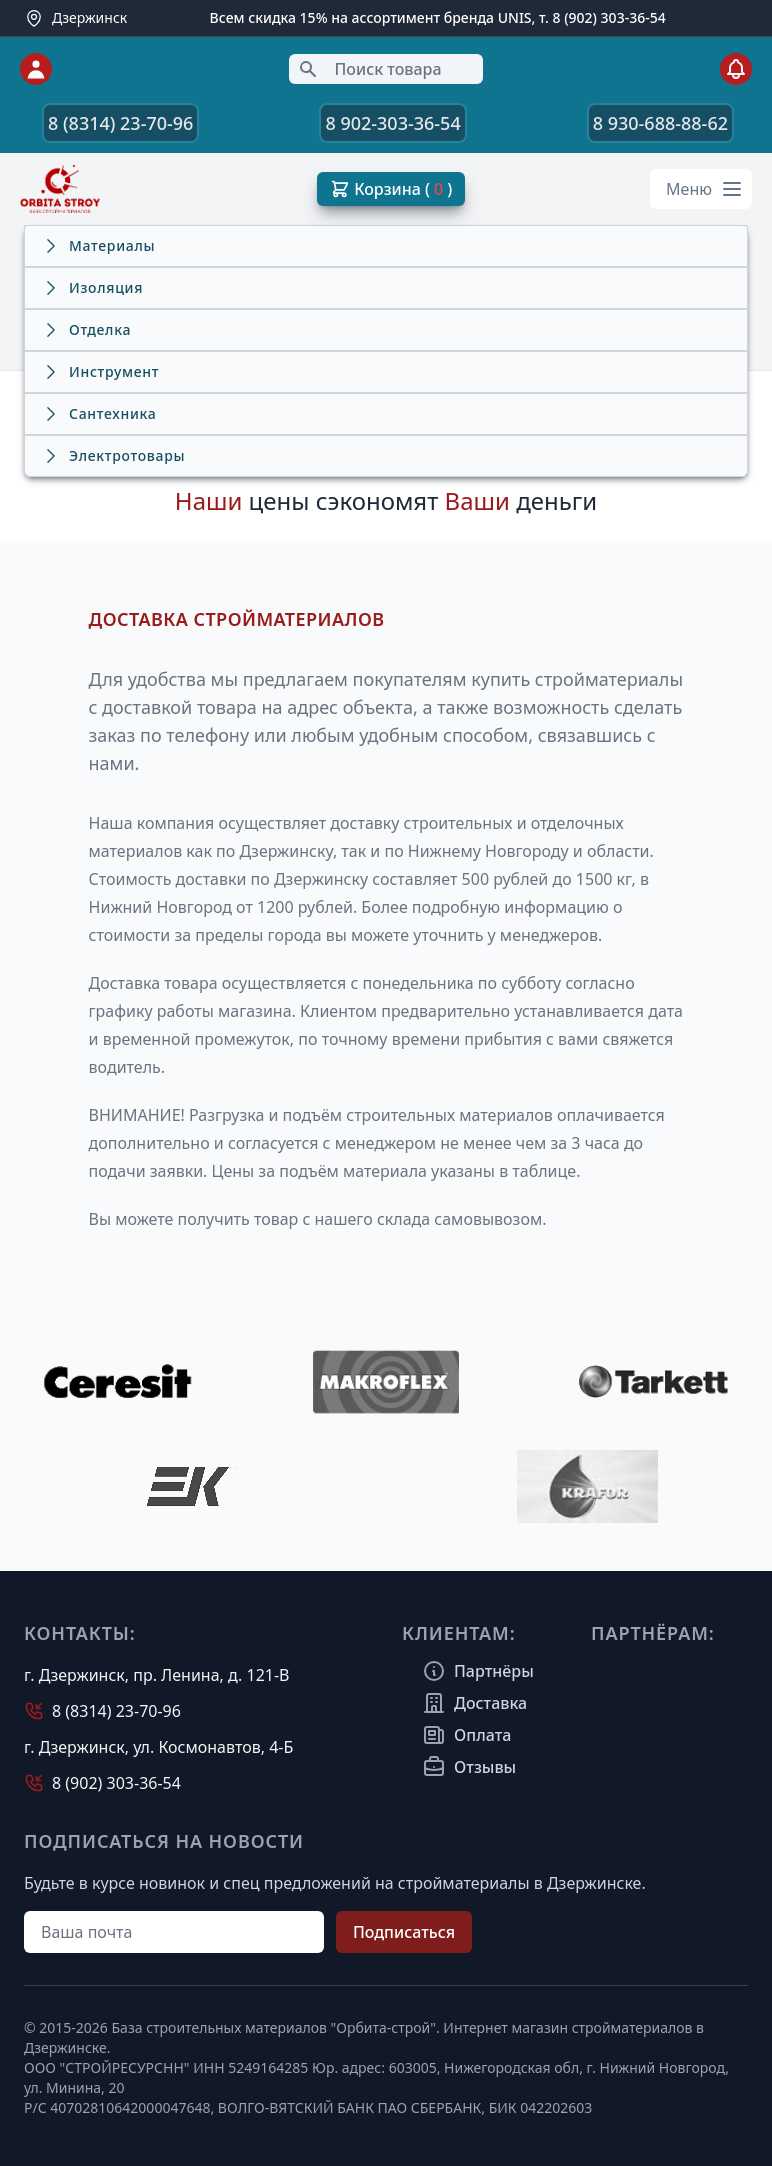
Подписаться (404, 1932)
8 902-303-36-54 (392, 123)
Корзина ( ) (391, 189)
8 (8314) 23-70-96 (120, 123)
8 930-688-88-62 (660, 123)
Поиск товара (369, 69)
